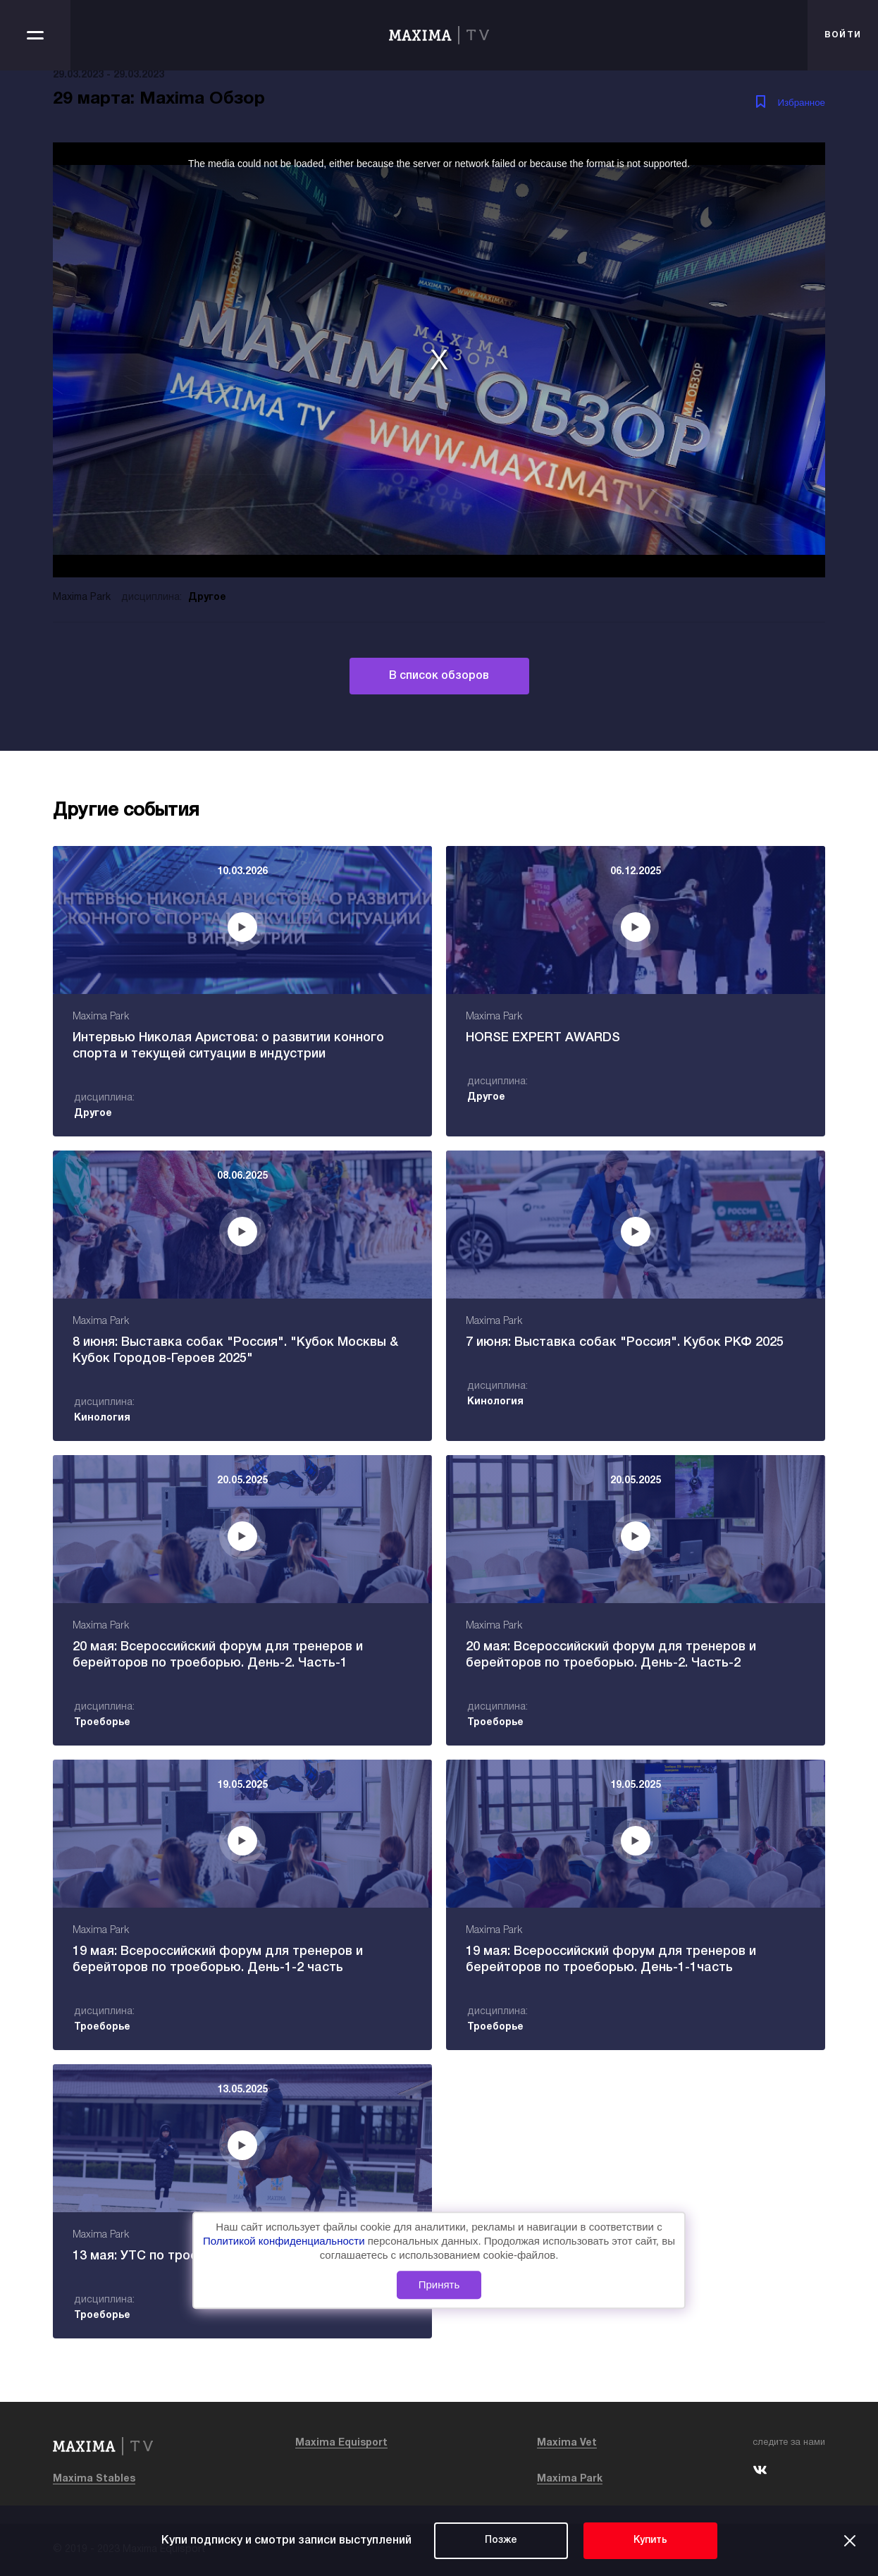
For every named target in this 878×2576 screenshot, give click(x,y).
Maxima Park (569, 2479)
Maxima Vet (567, 2443)
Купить (650, 2540)
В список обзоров (439, 676)
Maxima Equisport (341, 2443)
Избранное (801, 102)
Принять (439, 2284)
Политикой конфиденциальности (285, 2241)
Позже (501, 2540)
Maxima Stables (94, 2479)
